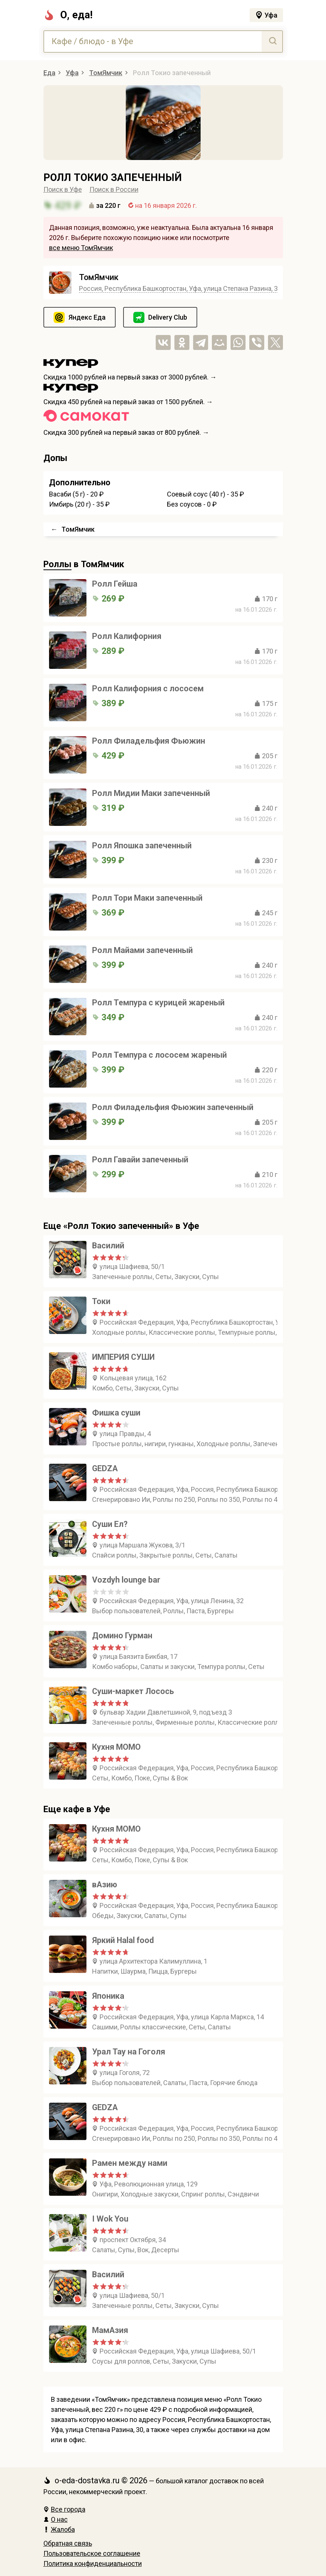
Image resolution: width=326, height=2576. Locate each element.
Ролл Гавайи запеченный (140, 1159)
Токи (101, 1301)
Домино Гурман (122, 1635)
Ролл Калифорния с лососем (148, 688)
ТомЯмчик (98, 277)
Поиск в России (113, 189)
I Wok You (110, 2218)
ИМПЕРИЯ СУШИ (123, 1357)
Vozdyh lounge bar (126, 1579)
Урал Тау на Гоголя (128, 2051)
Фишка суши (116, 1412)
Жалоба (59, 2529)
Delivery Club (167, 317)
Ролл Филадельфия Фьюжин (148, 741)
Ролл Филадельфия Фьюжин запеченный (172, 1107)
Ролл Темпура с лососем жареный (159, 1055)
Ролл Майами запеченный (142, 950)
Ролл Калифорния (126, 636)
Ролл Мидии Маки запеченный (151, 793)
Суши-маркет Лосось (133, 1691)
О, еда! (67, 15)
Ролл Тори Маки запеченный (147, 898)
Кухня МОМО (116, 1747)
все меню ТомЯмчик (81, 248)
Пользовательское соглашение (91, 2553)
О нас (55, 2519)
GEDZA (105, 1468)
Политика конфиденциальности (92, 2563)
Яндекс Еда (87, 317)
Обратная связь (67, 2543)
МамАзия (110, 2330)
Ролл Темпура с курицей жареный (158, 1002)
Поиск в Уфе (62, 189)
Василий (108, 1245)
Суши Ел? (110, 1524)
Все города (64, 2509)
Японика (108, 1996)
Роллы (57, 564)
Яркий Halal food (123, 1940)
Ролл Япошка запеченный (142, 845)
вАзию (104, 1884)
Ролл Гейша (114, 583)
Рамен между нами (129, 2163)
